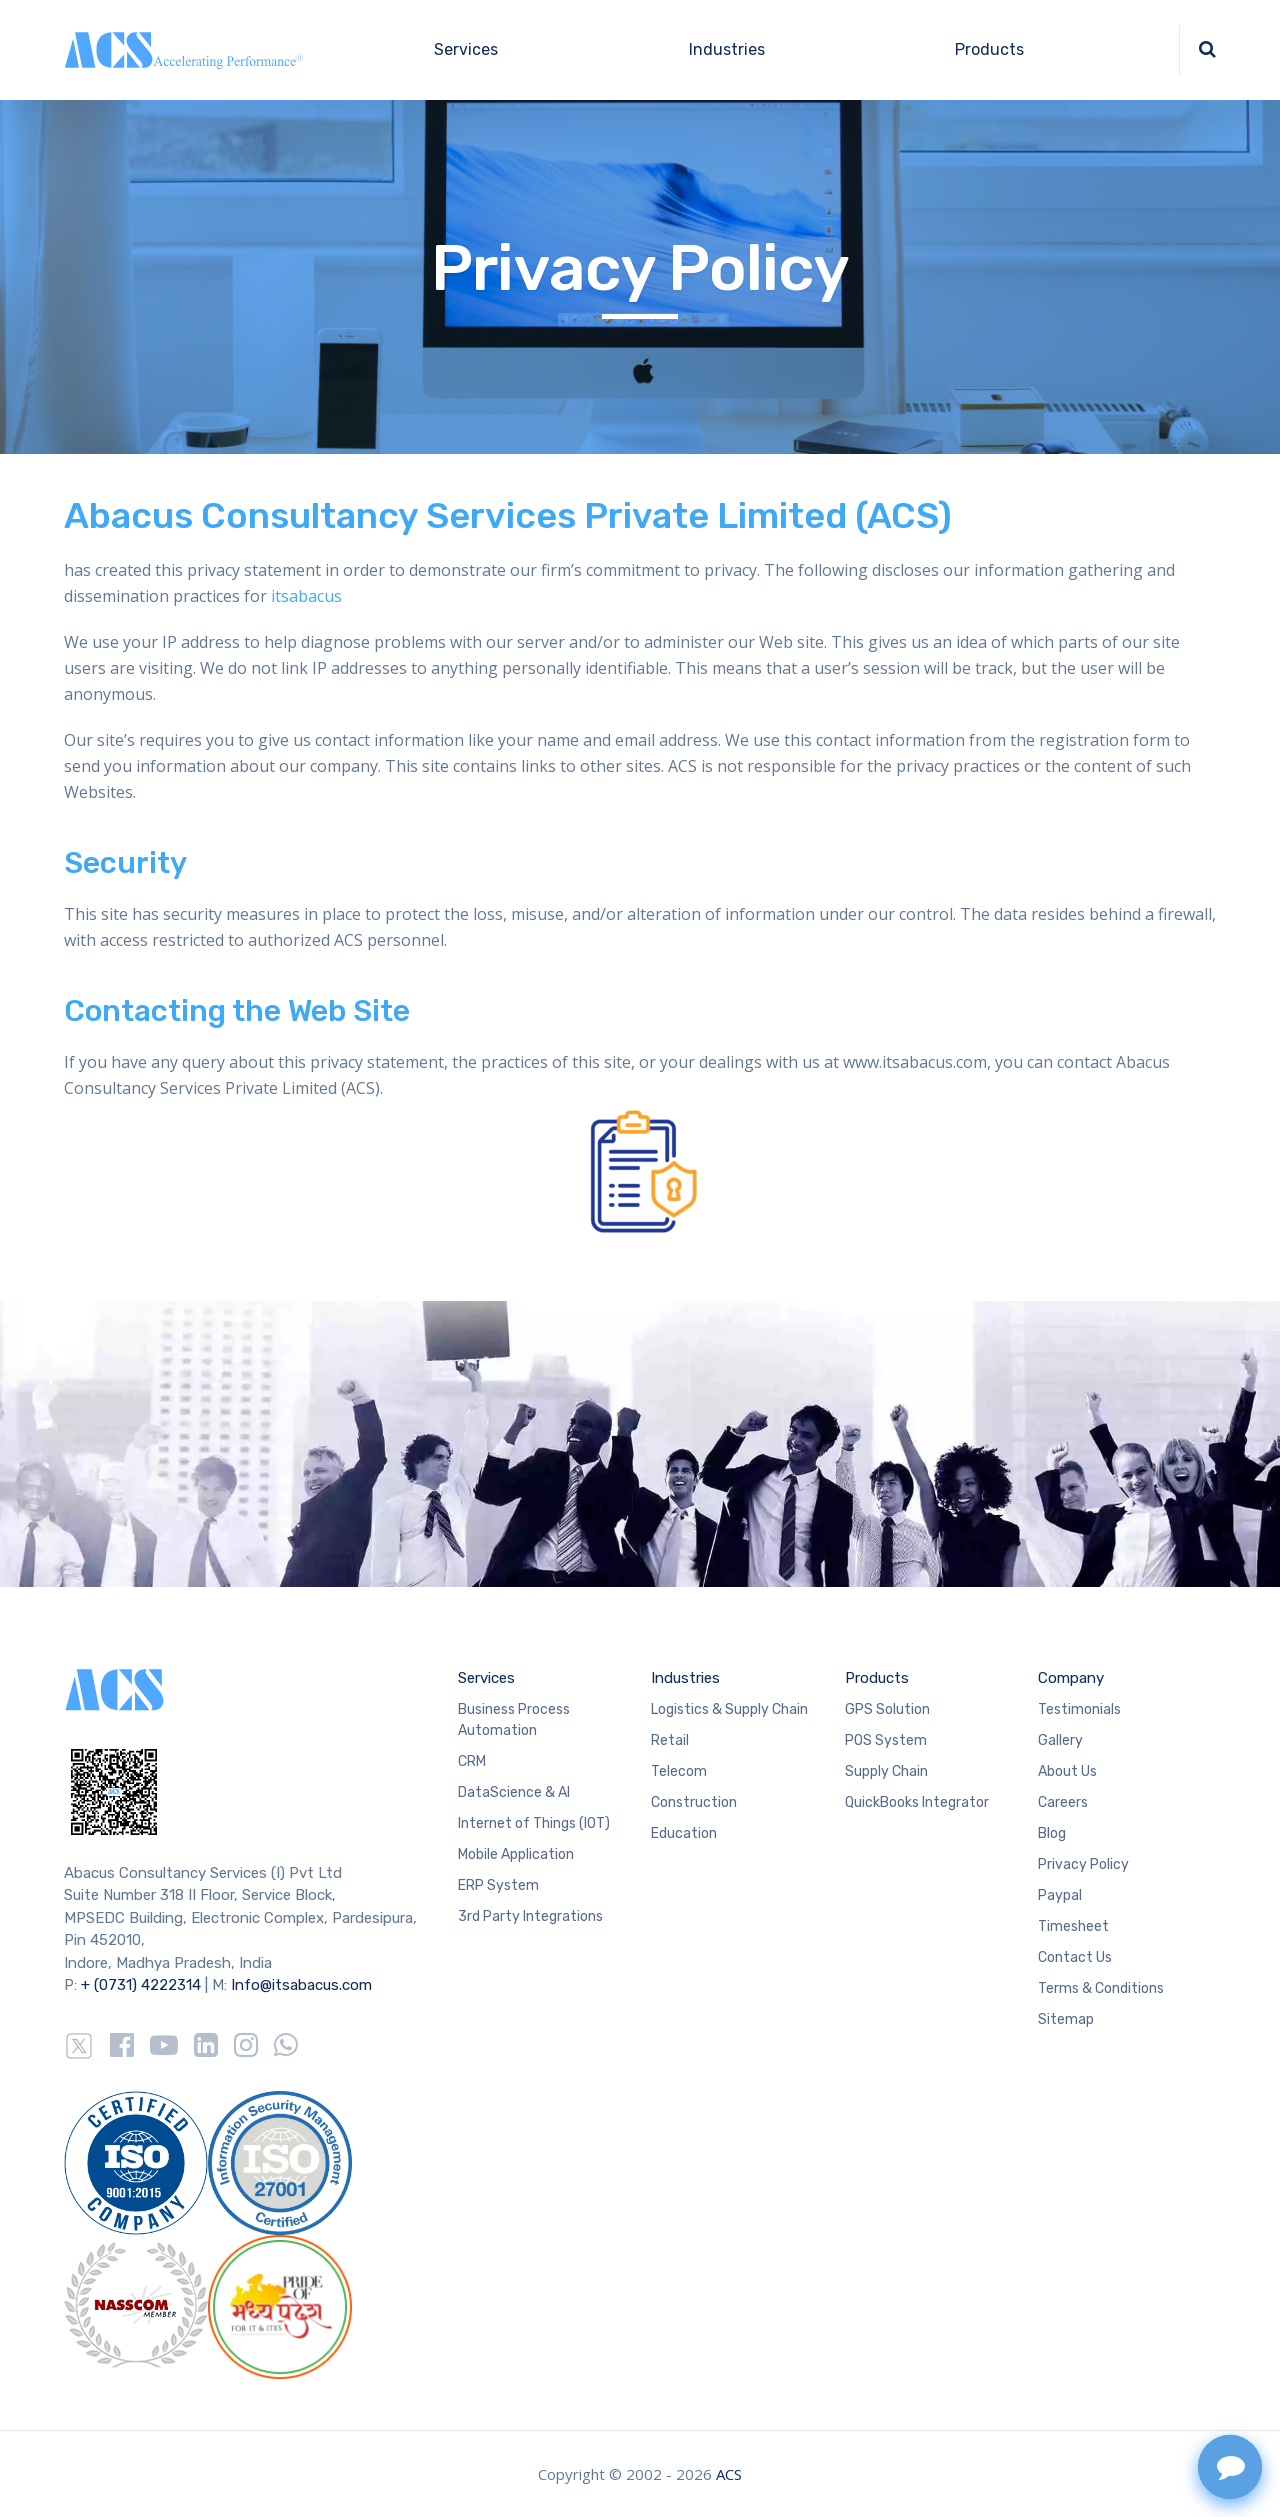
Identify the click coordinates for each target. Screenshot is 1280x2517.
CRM (472, 1761)
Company (1071, 1678)
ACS (729, 2474)
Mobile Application (516, 1854)
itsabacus (304, 596)
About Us (1067, 1771)
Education (684, 1833)
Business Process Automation (514, 1720)
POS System (886, 1740)
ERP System (498, 1885)
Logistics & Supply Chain (729, 1709)
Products (989, 49)
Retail (670, 1740)
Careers (1063, 1802)
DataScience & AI (514, 1792)
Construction (694, 1802)
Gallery (1060, 1740)
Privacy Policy (1083, 1864)
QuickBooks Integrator (917, 1802)
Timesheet (1073, 1926)
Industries (727, 49)
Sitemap (1066, 2019)
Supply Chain (886, 1771)
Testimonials (1079, 1709)
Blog (1052, 1833)
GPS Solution (887, 1709)
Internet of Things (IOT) (534, 1823)
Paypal (1060, 1895)
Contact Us (1075, 1957)
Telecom (679, 1771)
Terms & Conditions (1101, 1988)
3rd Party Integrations (530, 1916)
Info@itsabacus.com (301, 1985)
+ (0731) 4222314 (141, 1985)
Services (466, 49)
